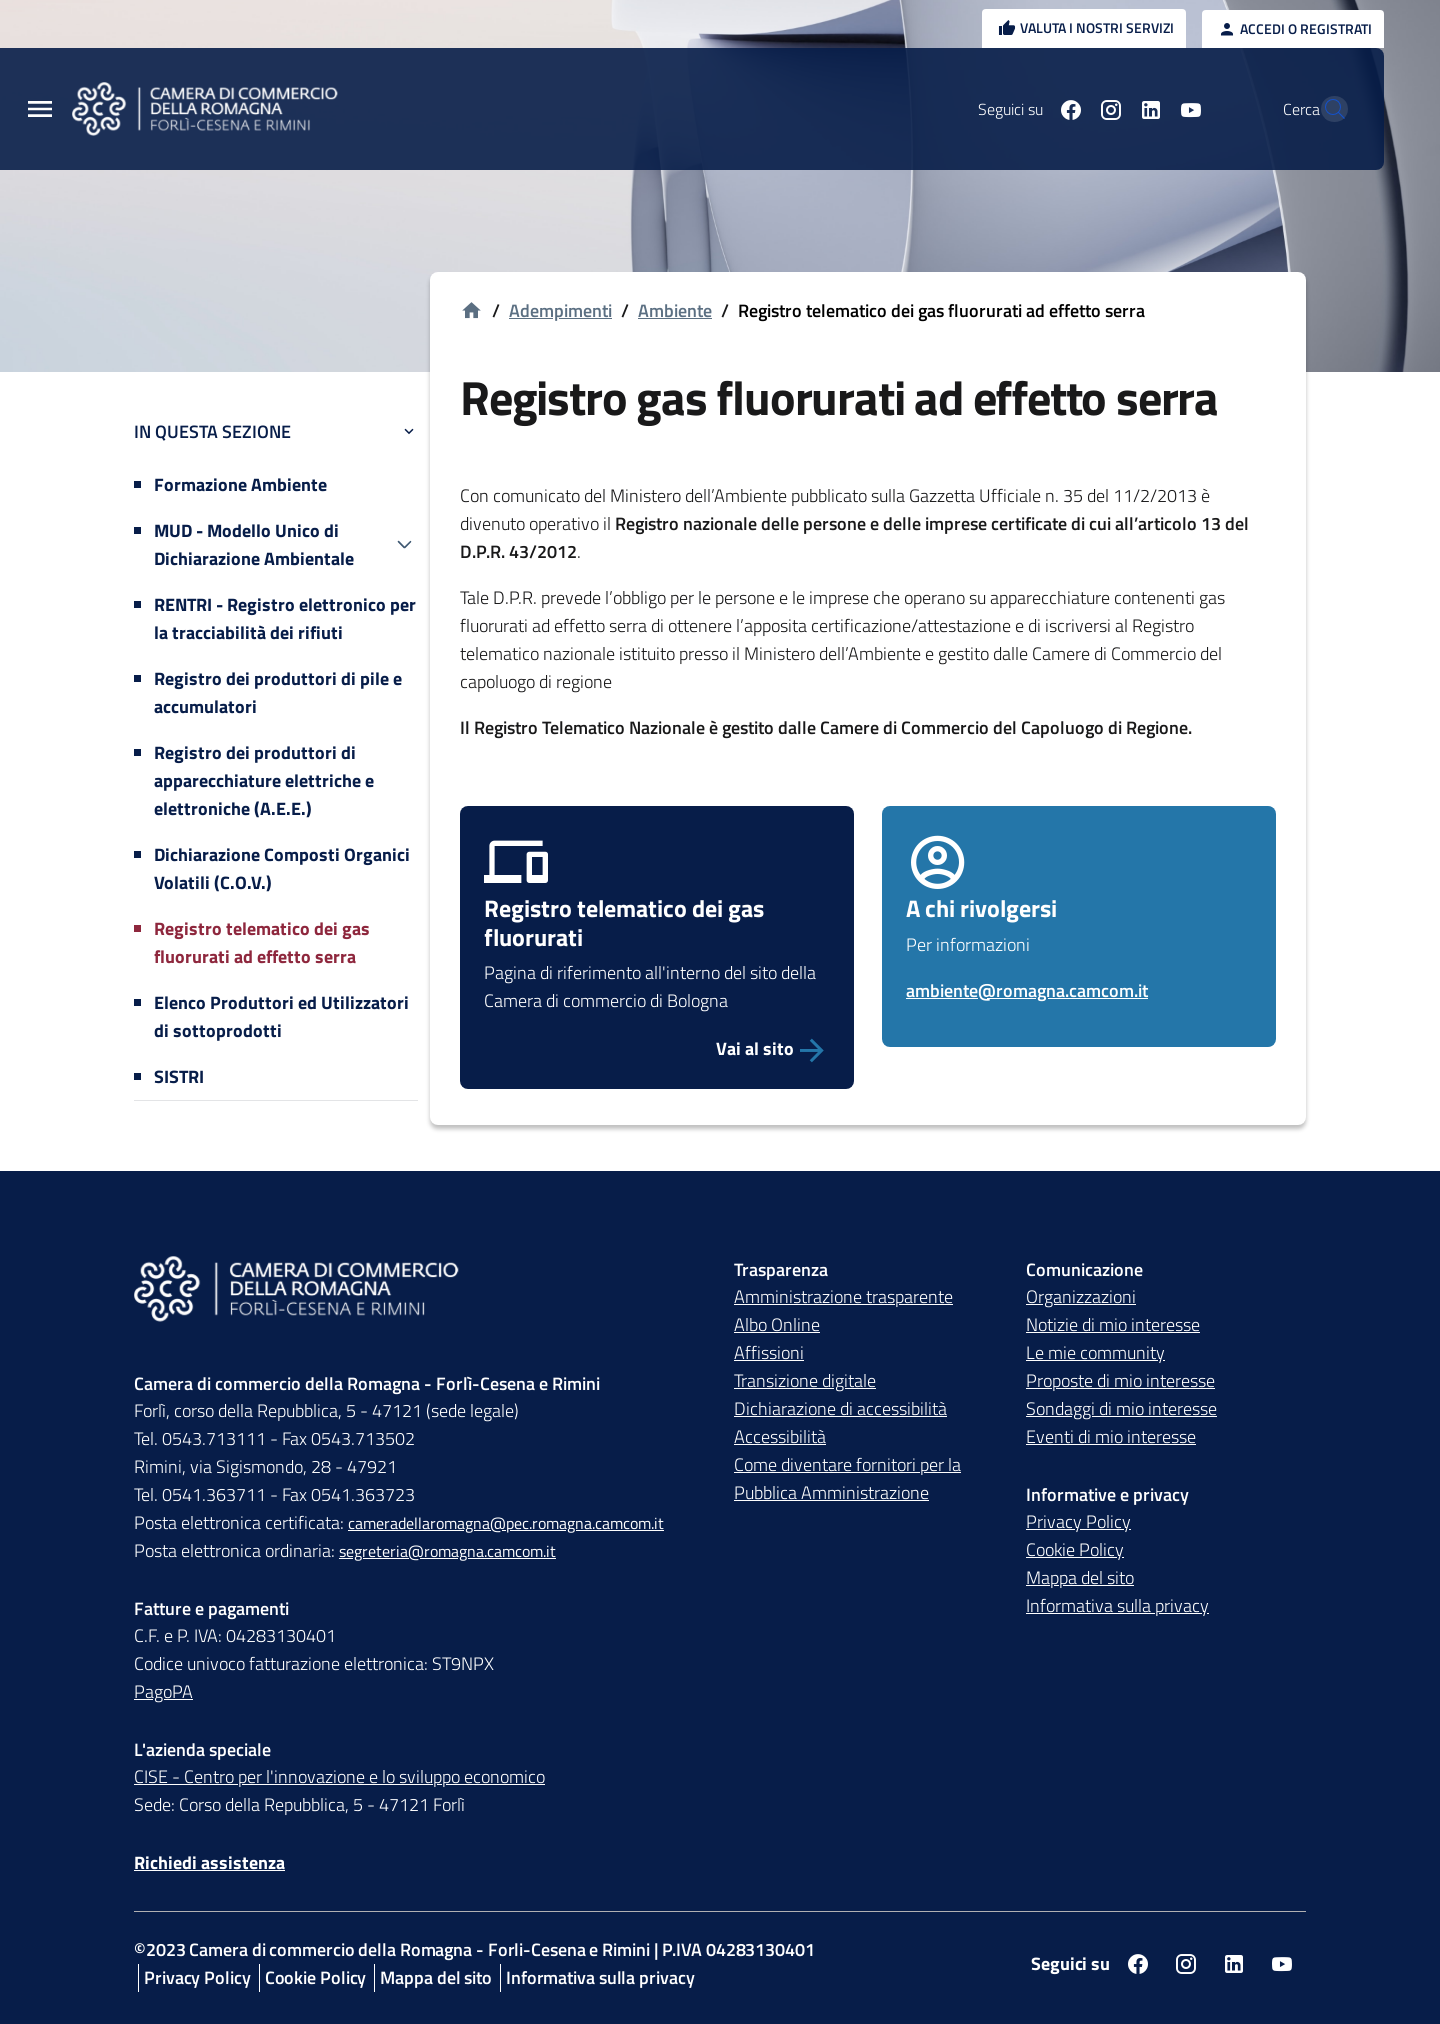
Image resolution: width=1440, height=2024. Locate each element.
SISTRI (179, 1076)
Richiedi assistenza (209, 1862)
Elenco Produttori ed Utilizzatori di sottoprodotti (281, 1016)
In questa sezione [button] (276, 431)
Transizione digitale (805, 1380)
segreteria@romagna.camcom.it (447, 1551)
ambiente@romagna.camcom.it (1027, 990)
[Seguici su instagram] (1067, 109)
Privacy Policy (1078, 1521)
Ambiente (675, 310)
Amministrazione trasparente (843, 1296)
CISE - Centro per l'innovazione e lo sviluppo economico (339, 1776)
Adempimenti (560, 310)
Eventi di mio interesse (1111, 1436)
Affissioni (769, 1352)
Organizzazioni (1081, 1296)
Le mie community (1095, 1352)
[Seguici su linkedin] (1107, 109)
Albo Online (777, 1324)
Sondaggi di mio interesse (1121, 1408)
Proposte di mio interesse (1120, 1380)
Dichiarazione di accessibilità (840, 1408)
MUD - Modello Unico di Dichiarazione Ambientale (254, 544)
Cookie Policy (1075, 1549)
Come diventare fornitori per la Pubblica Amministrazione (847, 1478)
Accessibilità (780, 1436)
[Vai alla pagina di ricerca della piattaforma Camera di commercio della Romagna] (1324, 109)
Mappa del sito (1080, 1577)
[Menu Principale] (40, 109)
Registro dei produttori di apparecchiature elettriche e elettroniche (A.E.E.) (264, 780)
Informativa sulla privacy (1117, 1605)
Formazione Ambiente (240, 484)
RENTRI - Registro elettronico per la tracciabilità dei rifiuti (285, 618)
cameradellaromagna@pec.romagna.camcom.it (506, 1523)
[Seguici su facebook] (1027, 109)
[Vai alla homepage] (471, 311)
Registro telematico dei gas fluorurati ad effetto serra (262, 942)
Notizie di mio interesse (1113, 1324)
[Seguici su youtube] (1147, 109)
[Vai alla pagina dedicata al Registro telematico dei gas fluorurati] (657, 1049)
